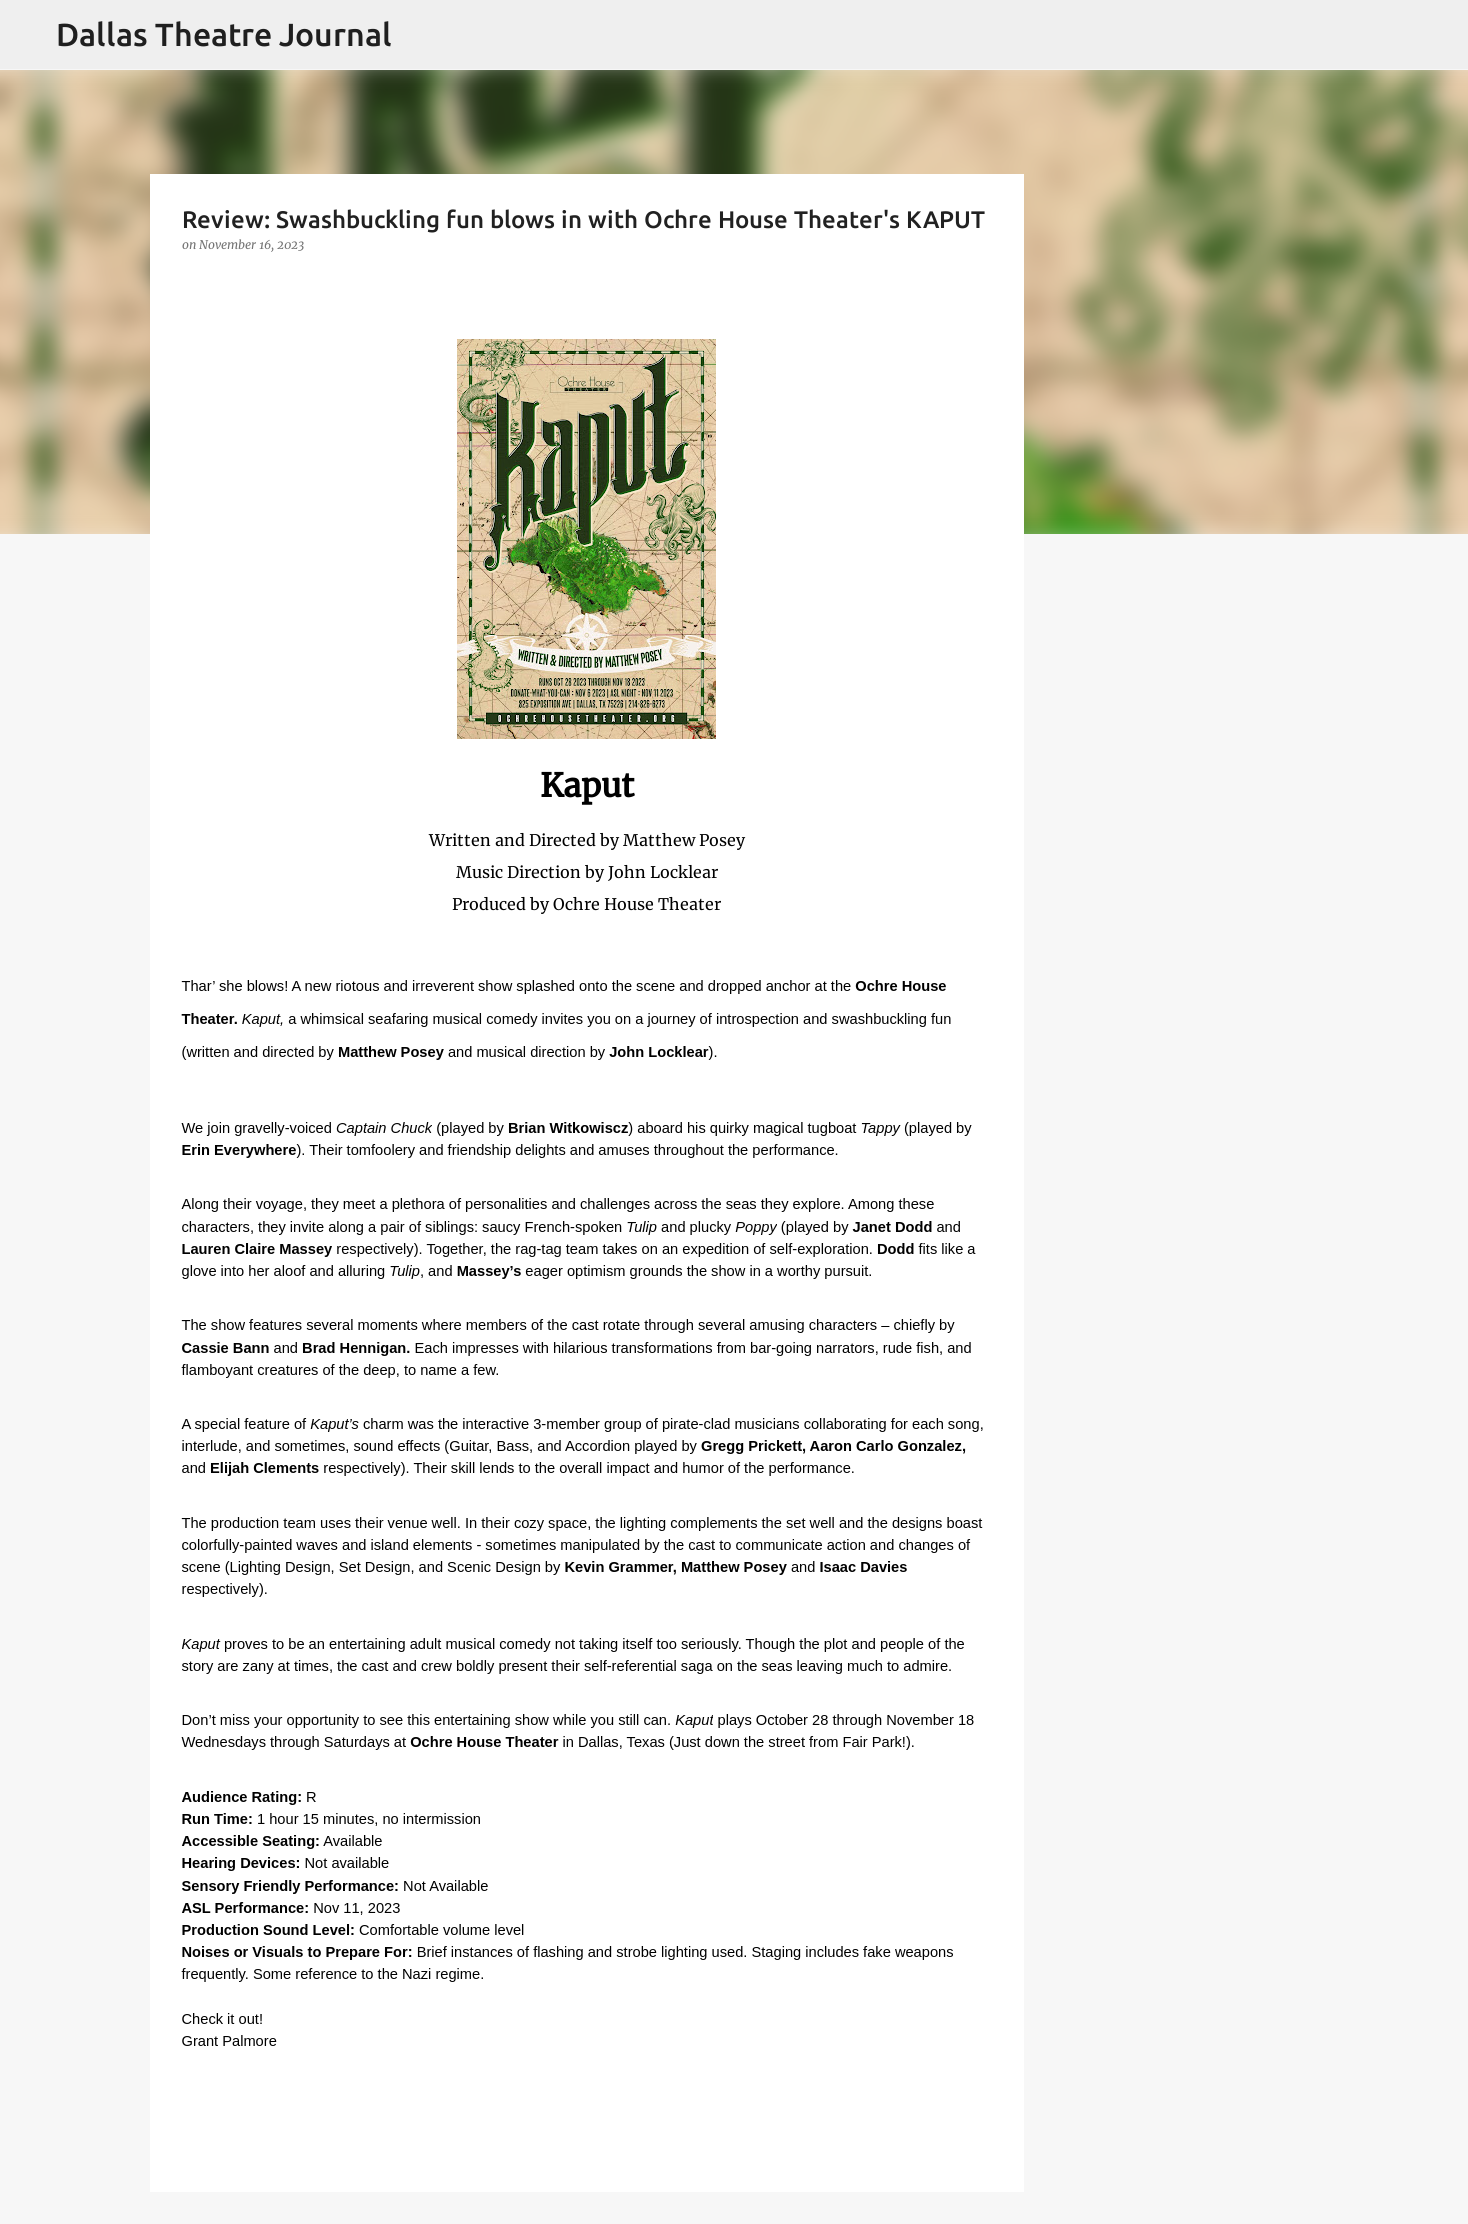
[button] (194, 285)
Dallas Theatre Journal (224, 34)
